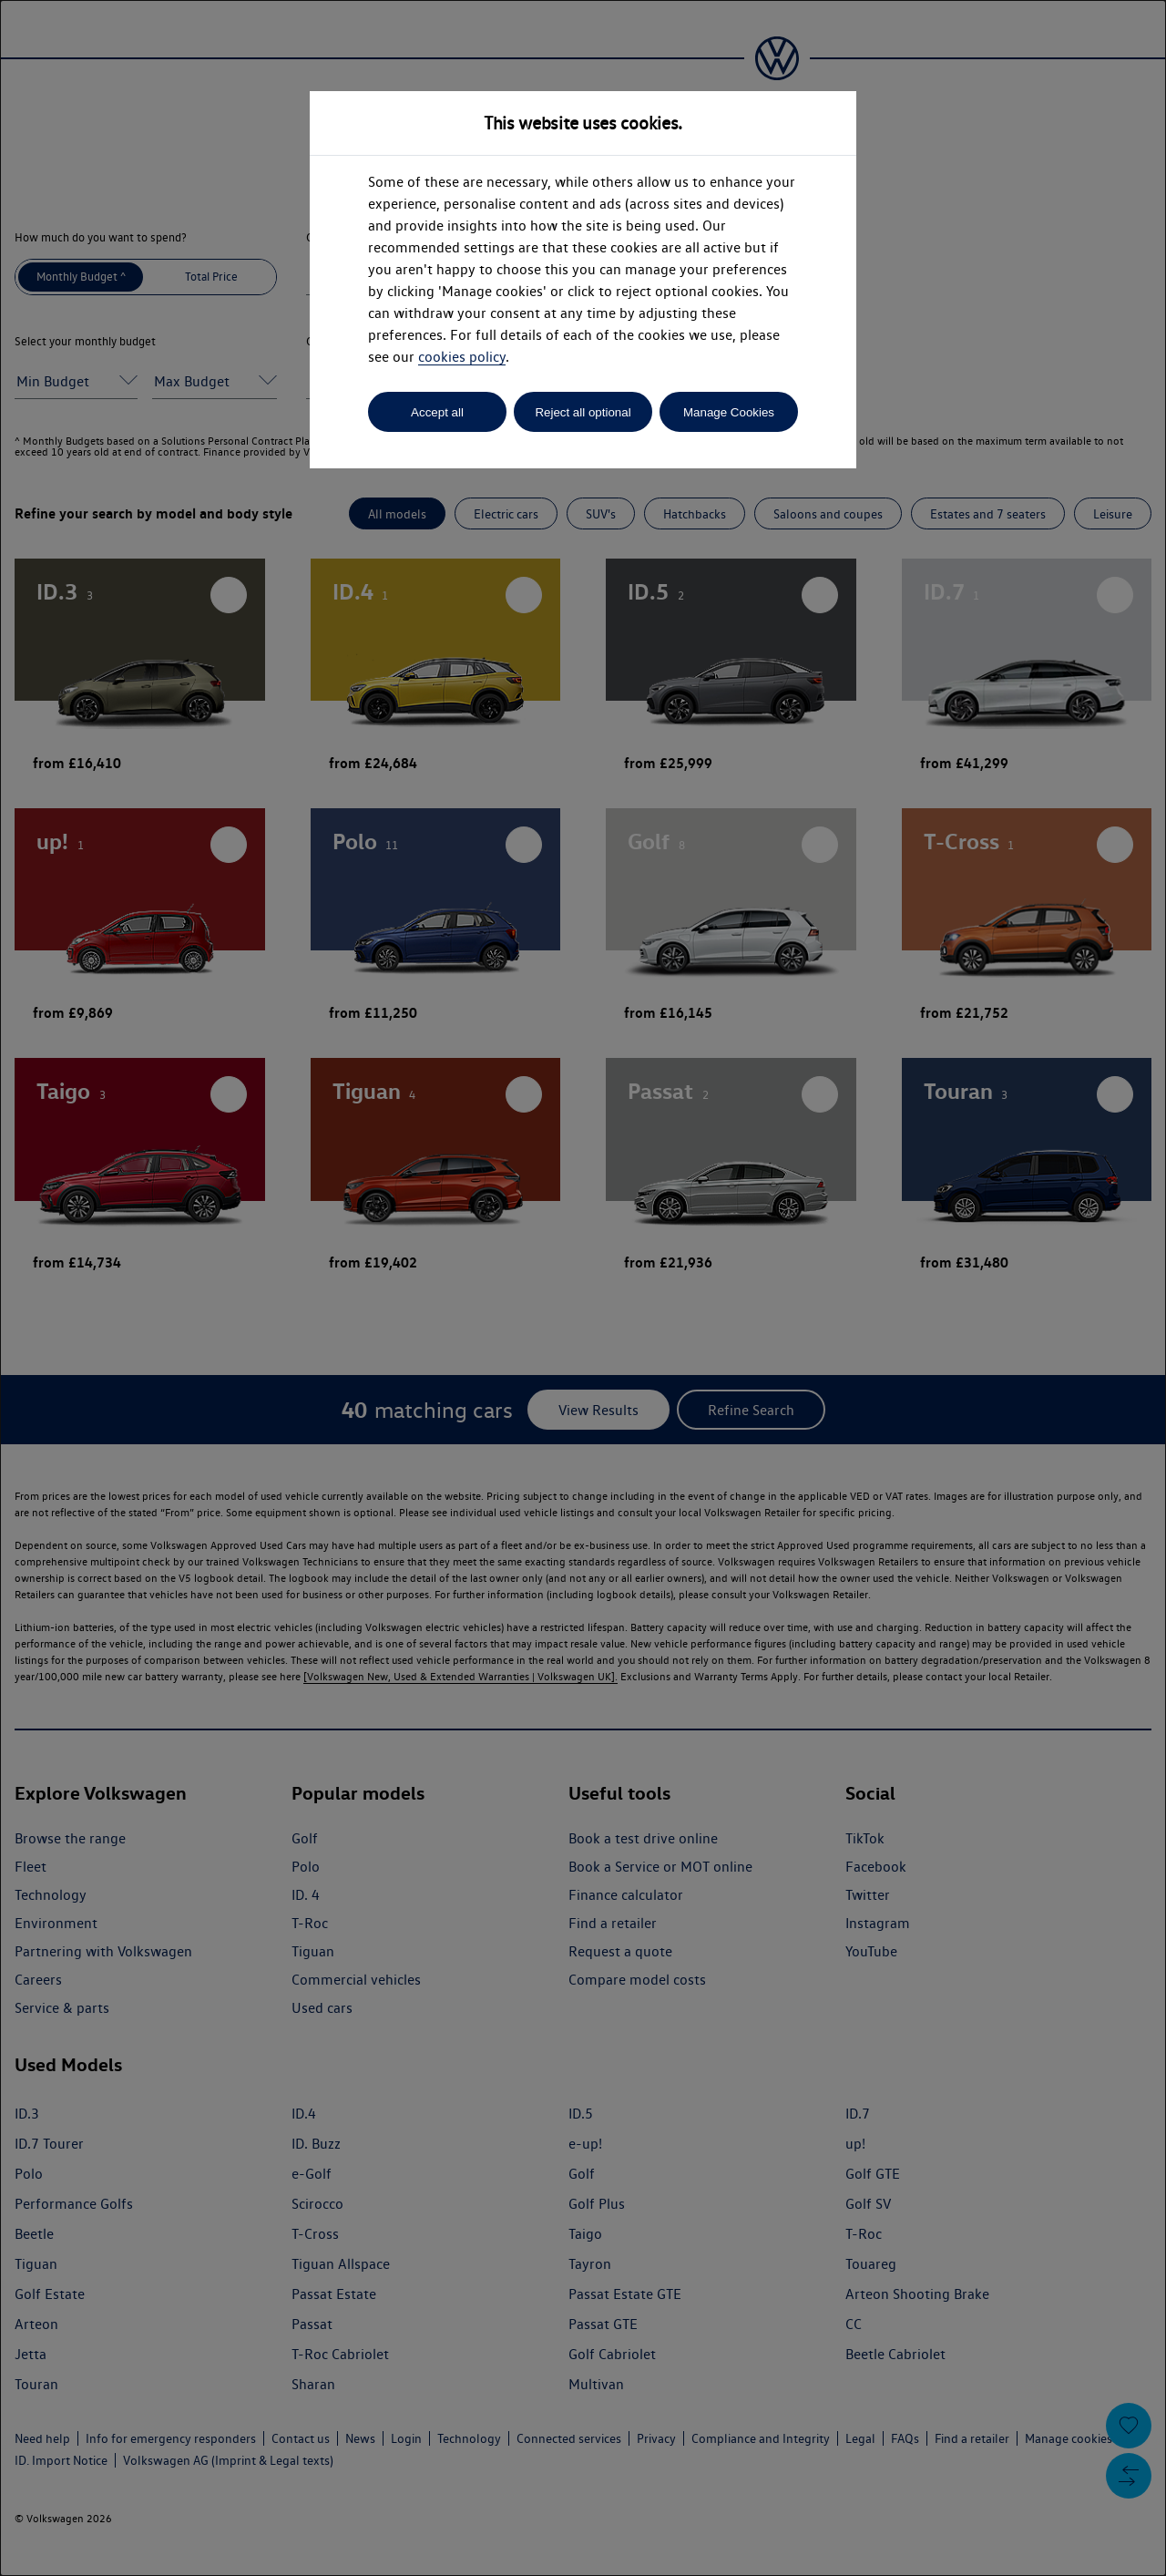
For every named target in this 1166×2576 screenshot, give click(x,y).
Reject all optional (582, 412)
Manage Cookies (728, 412)
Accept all (437, 412)
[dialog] (583, 1288)
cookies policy (462, 356)
